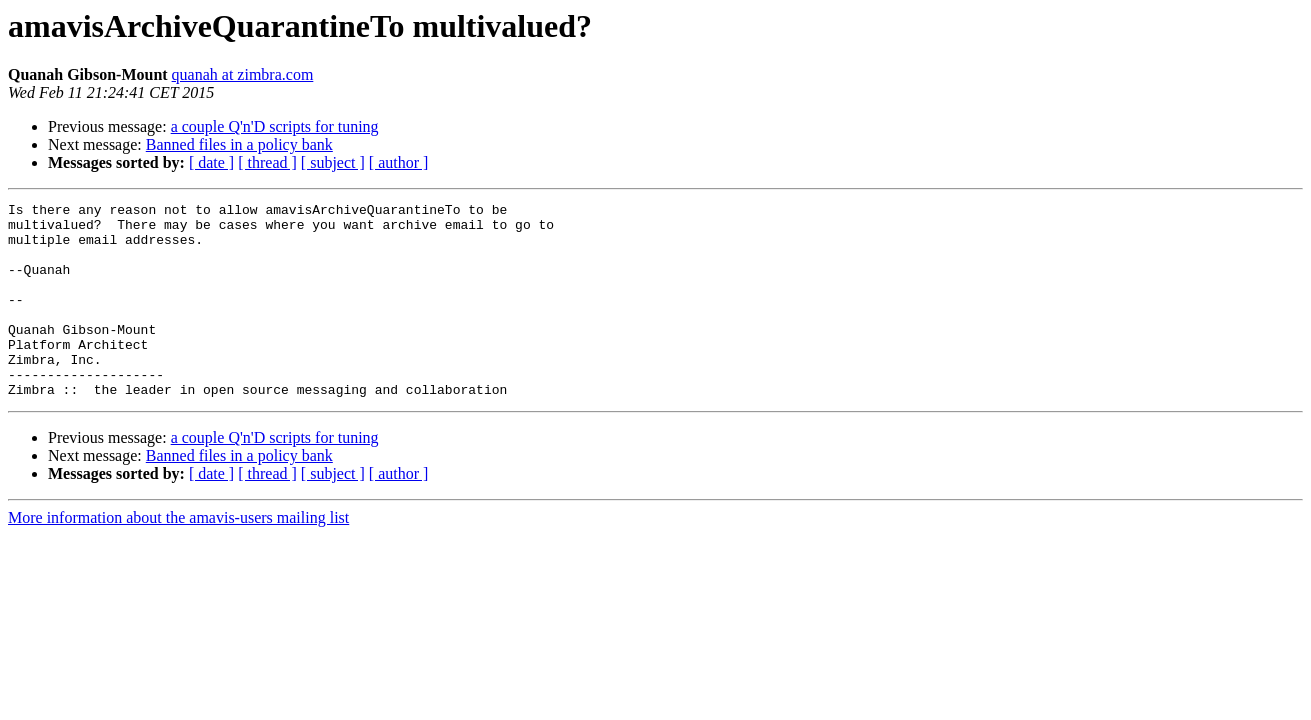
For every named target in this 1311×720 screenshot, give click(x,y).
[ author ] (399, 162)
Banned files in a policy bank (239, 144)
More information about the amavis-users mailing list (178, 556)
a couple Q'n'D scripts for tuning (275, 126)
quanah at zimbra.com (243, 74)
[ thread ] (267, 162)
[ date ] (211, 162)
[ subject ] (333, 162)
